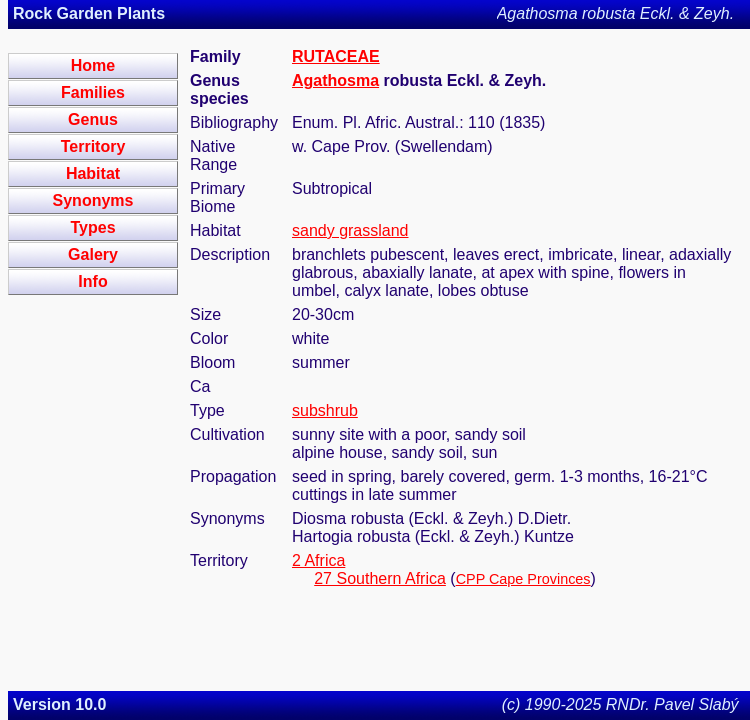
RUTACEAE (336, 56)
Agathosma (335, 80)
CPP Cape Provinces (523, 579)
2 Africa (318, 560)
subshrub (325, 410)
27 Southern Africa (380, 578)
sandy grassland (350, 230)
